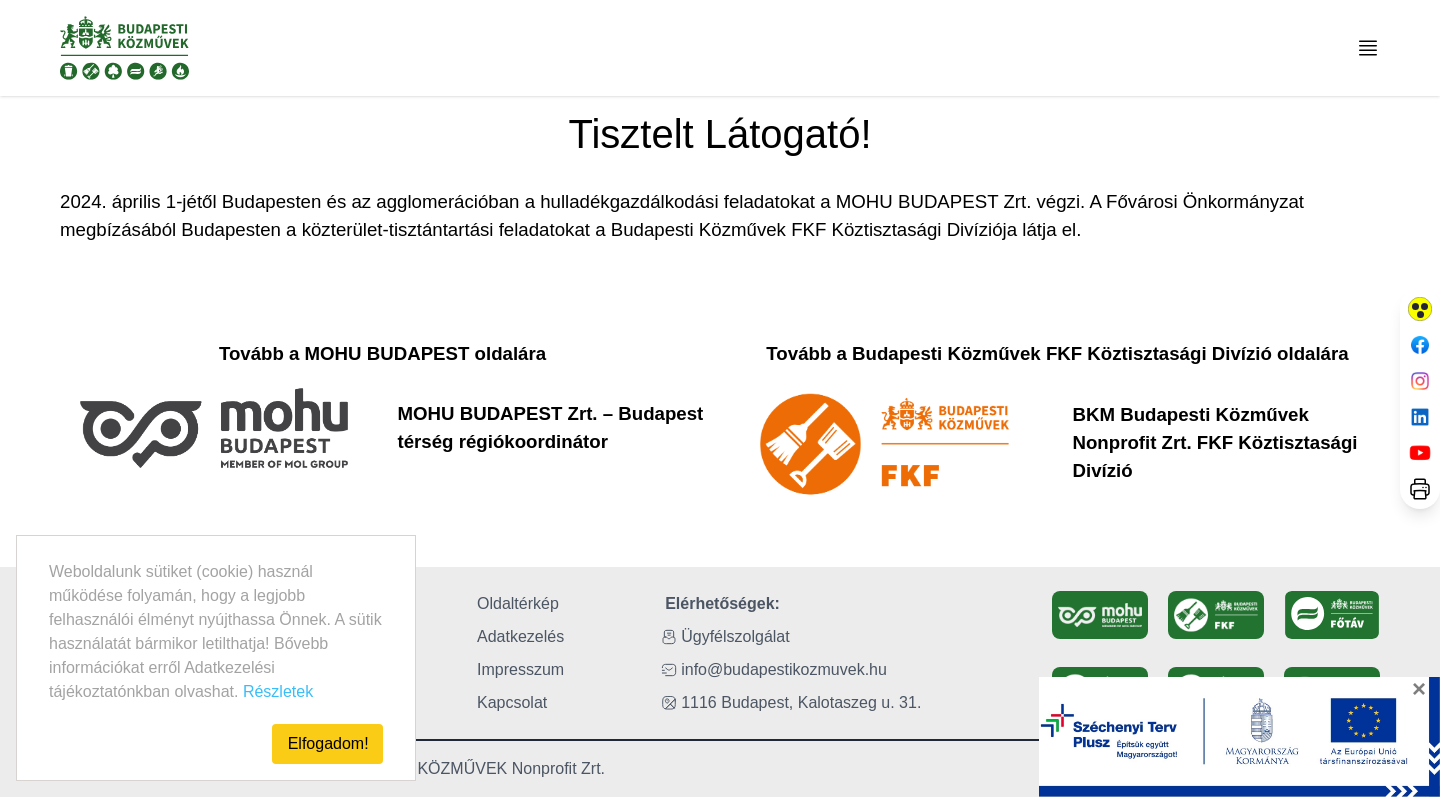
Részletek (278, 691)
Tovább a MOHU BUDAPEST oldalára (382, 353)
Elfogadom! (328, 743)
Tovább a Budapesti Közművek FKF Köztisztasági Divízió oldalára (1057, 353)
